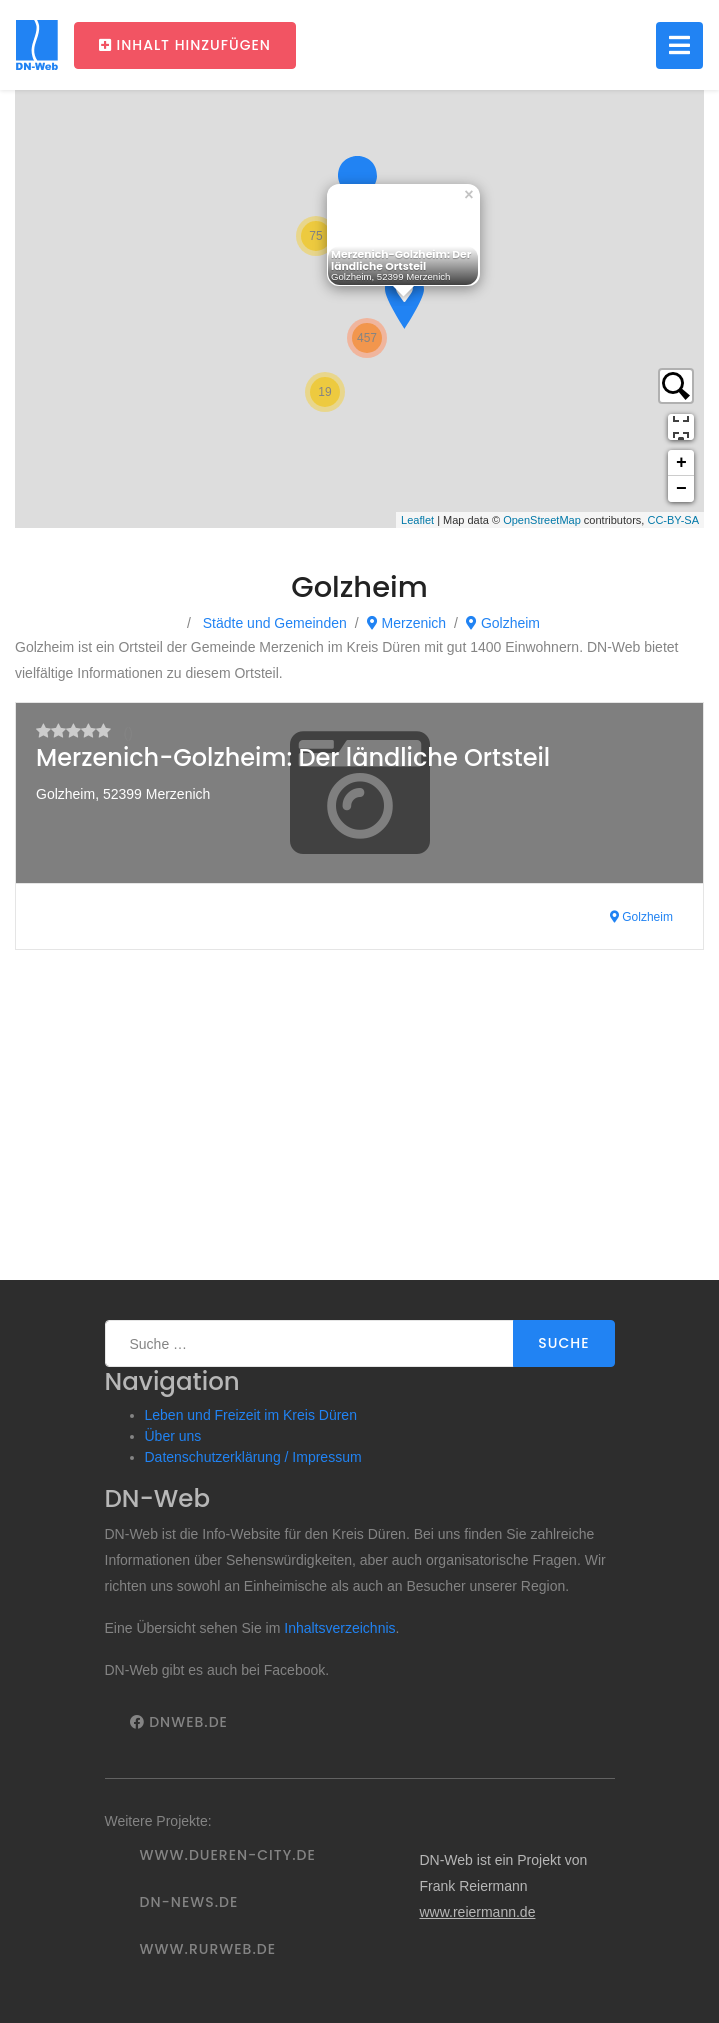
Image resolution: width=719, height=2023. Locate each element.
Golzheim (503, 623)
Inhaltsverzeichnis (339, 1628)
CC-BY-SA (673, 520)
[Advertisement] (359, 1130)
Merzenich (406, 623)
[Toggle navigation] (679, 45)
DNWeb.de (179, 1722)
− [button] (681, 489)
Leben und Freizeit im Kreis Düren (251, 1415)
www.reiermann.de (477, 1912)
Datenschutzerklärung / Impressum (253, 1457)
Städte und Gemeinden (273, 623)
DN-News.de (189, 1902)
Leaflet (417, 520)
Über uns (173, 1436)
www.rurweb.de (208, 1949)
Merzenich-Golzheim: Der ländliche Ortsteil (293, 757)
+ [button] (681, 463)
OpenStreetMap (542, 520)
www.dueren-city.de (228, 1855)
